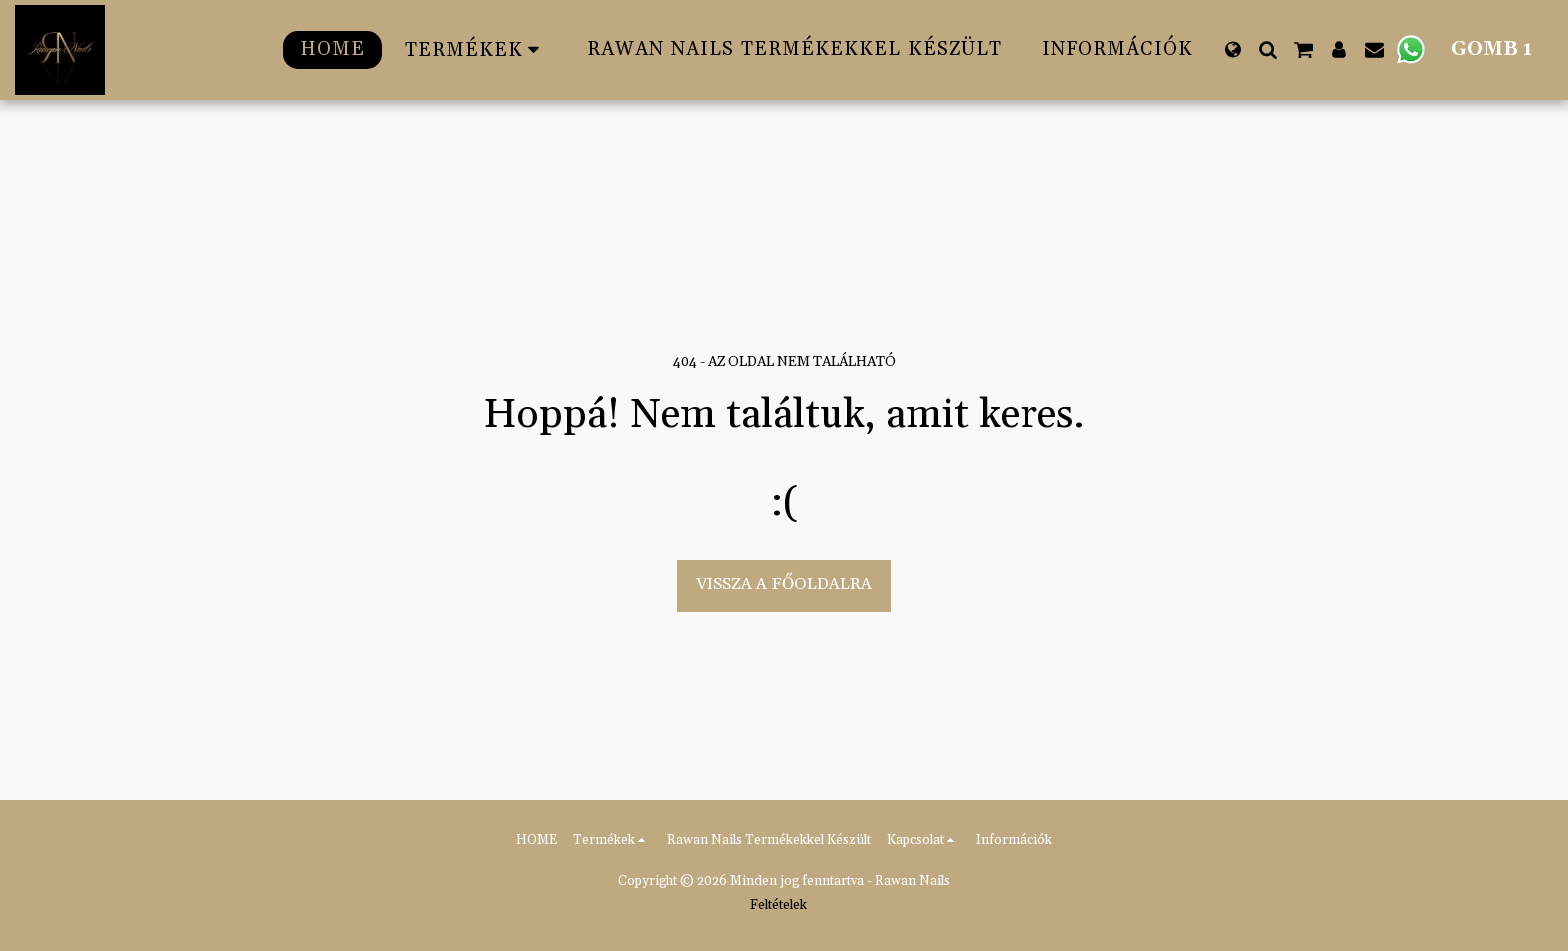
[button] (1267, 49)
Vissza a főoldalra (784, 584)
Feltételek (778, 905)
